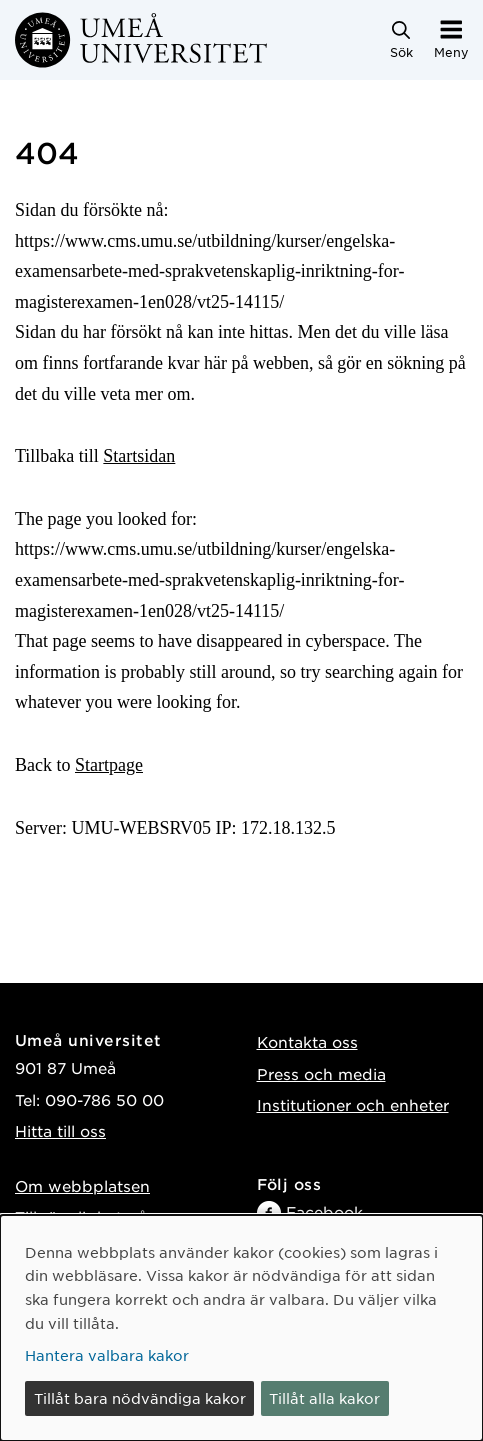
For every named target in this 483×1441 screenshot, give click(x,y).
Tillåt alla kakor (324, 1398)
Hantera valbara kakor (107, 1355)
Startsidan (139, 456)
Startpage (109, 765)
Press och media (321, 1073)
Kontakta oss (307, 1041)
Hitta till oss (60, 1130)
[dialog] (241, 1328)
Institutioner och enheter (353, 1104)
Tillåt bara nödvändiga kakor (140, 1398)
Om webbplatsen (82, 1185)
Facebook (324, 1211)
